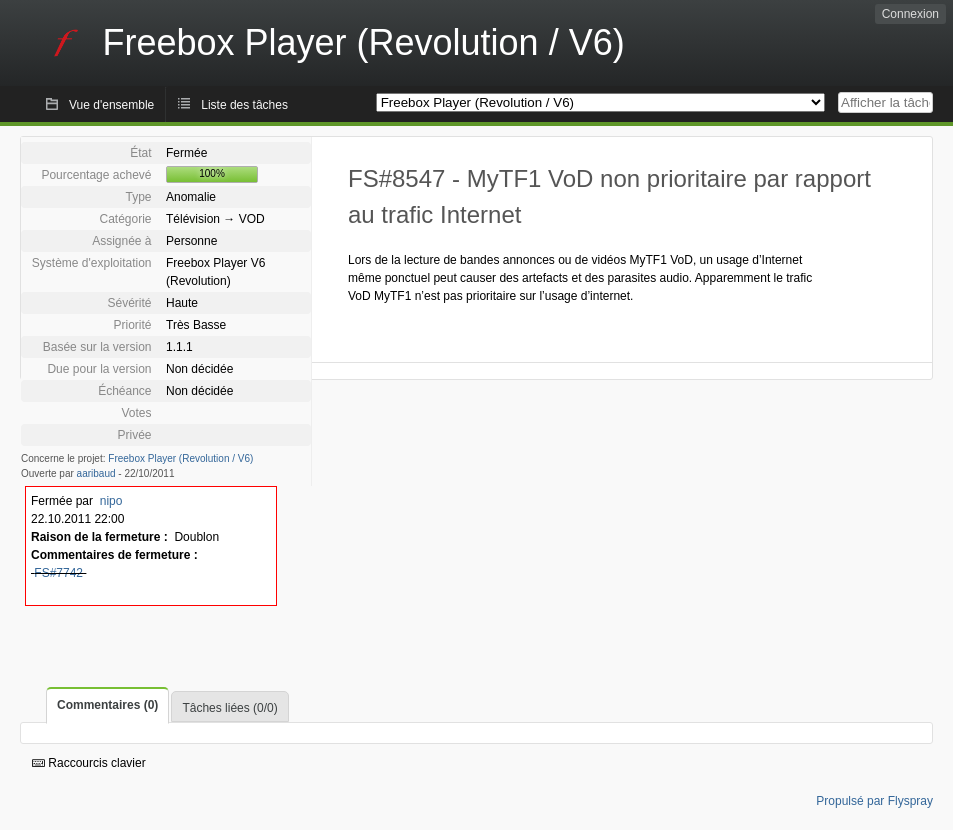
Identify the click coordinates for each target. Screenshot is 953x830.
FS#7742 (58, 573)
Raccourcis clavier (89, 763)
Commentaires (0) (107, 705)
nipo (111, 501)
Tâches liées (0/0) (229, 708)
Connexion (910, 14)
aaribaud (96, 473)
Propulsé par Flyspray (874, 801)
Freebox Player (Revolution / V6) (180, 458)
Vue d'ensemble (111, 105)
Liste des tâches (244, 105)
